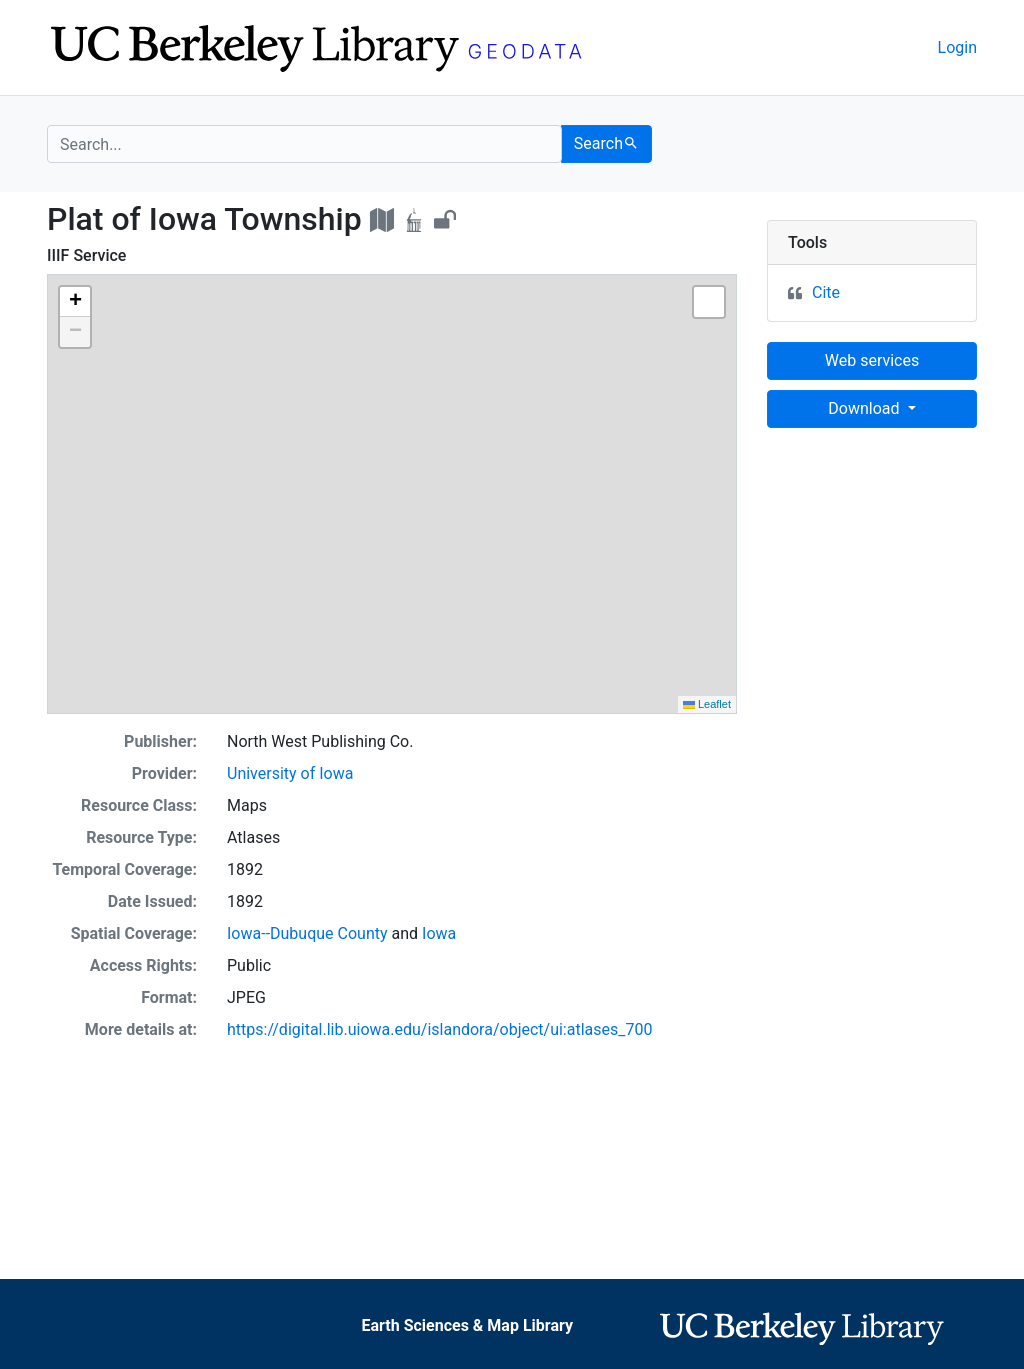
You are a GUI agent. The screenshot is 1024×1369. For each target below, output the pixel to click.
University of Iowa (290, 773)
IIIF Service (86, 255)
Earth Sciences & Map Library (467, 1325)
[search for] (304, 144)
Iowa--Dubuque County (307, 933)
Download (865, 408)
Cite (826, 292)
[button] (75, 302)
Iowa (439, 933)
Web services (872, 360)
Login (957, 47)
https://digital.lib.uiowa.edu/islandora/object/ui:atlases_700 (439, 1029)
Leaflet (707, 704)
